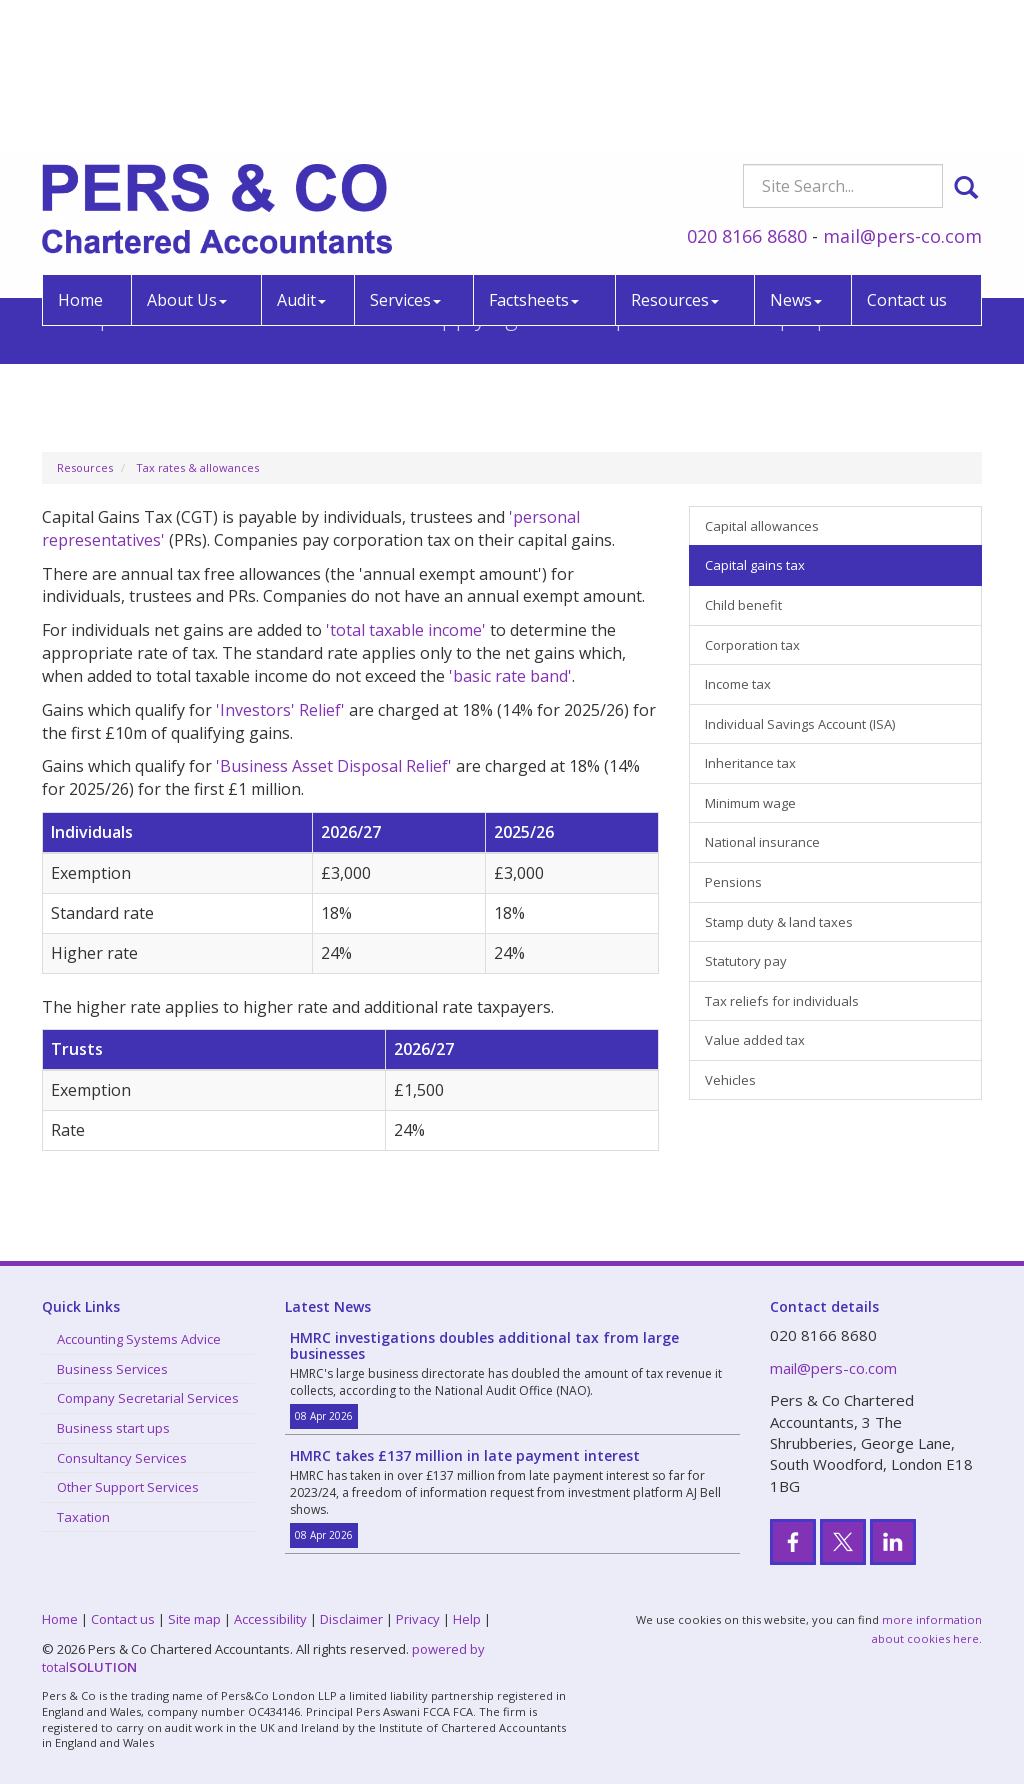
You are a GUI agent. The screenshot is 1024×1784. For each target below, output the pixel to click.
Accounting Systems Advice (139, 1339)
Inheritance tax (750, 763)
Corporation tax (752, 645)
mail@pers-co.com (902, 94)
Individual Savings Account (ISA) (800, 724)
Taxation (83, 1517)
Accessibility (270, 1619)
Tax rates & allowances (197, 467)
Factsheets (534, 158)
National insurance (762, 842)
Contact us (907, 158)
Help (467, 1619)
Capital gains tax (755, 565)
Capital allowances (762, 526)
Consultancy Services (122, 1458)
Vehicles (730, 1080)
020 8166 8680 (747, 94)
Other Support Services (128, 1487)
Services (405, 158)
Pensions (733, 882)
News (796, 158)
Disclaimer (351, 1619)
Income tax (738, 684)
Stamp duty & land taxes (779, 922)
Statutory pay (746, 961)
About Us (187, 158)
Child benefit (743, 605)
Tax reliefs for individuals (782, 1001)
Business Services (112, 1369)
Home (80, 158)
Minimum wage (750, 803)
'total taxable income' (406, 630)
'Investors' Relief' (280, 710)
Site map (194, 1619)
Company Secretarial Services (148, 1398)
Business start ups (113, 1428)
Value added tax (755, 1040)
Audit (301, 158)
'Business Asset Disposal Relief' (334, 766)
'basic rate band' (510, 676)
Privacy (418, 1619)
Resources (675, 158)
